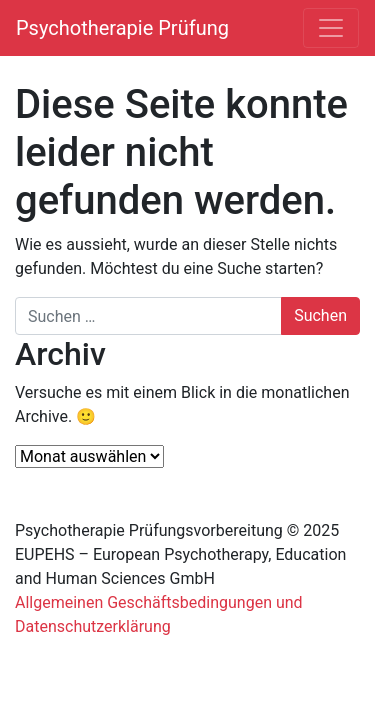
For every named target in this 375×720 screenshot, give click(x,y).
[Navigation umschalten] (331, 28)
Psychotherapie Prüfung (122, 28)
